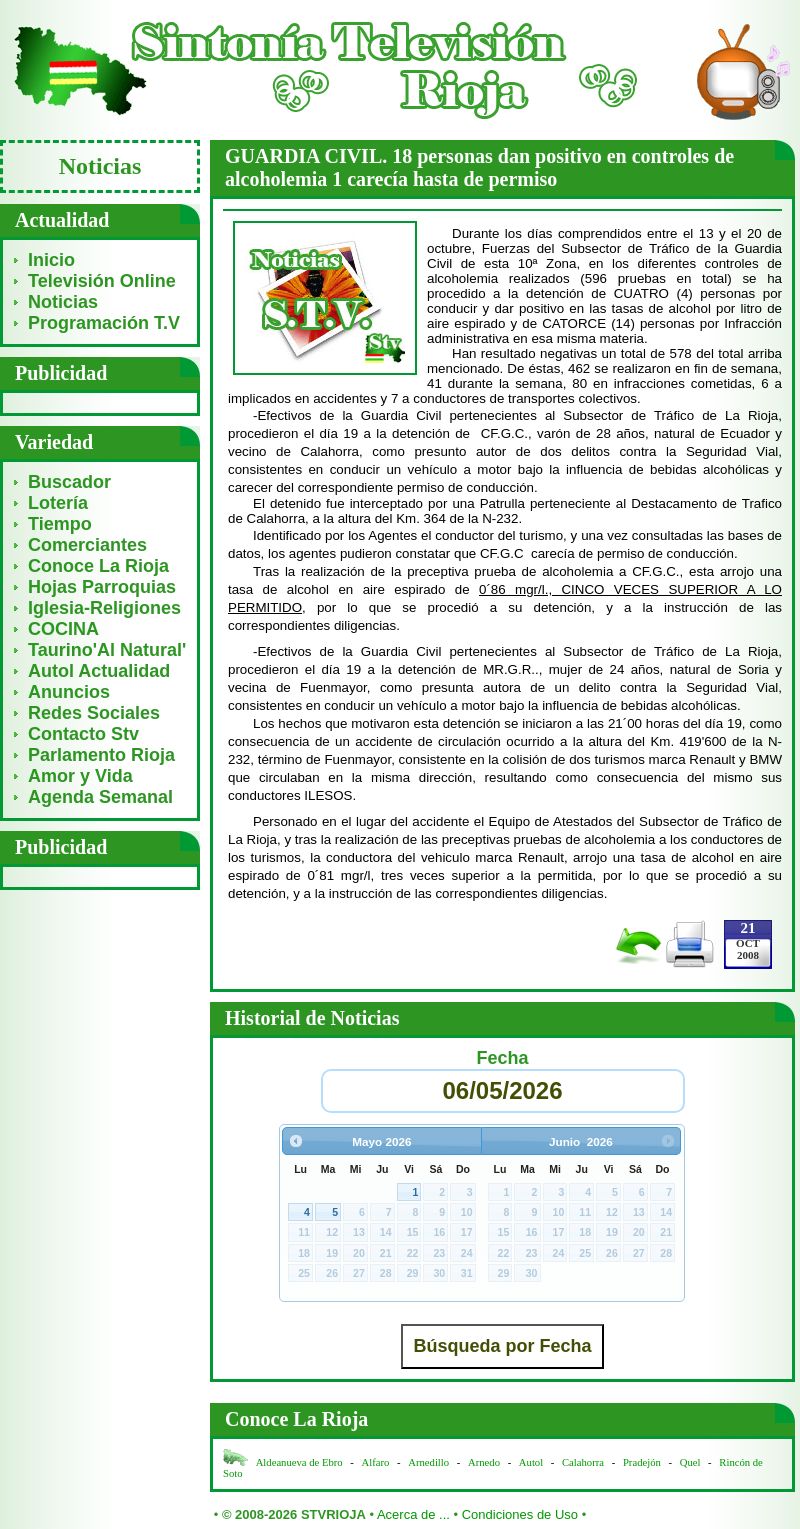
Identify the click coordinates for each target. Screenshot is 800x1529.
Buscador (69, 482)
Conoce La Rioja (98, 566)
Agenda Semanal (100, 797)
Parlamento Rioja (101, 755)
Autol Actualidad (99, 671)
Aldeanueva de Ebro (299, 1462)
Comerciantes (87, 545)
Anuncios (69, 692)
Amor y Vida (80, 776)
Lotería (58, 503)
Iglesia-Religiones (104, 608)
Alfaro (376, 1462)
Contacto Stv (83, 734)
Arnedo (484, 1462)
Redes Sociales (94, 713)
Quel (690, 1462)
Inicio (51, 260)
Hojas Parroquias (102, 587)
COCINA (63, 629)
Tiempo (60, 524)
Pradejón (642, 1462)
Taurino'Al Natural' (107, 650)
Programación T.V (104, 323)
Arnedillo (428, 1462)
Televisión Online (102, 281)
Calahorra (583, 1462)
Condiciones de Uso (520, 1514)
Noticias (63, 302)
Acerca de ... (413, 1514)
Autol (532, 1462)
